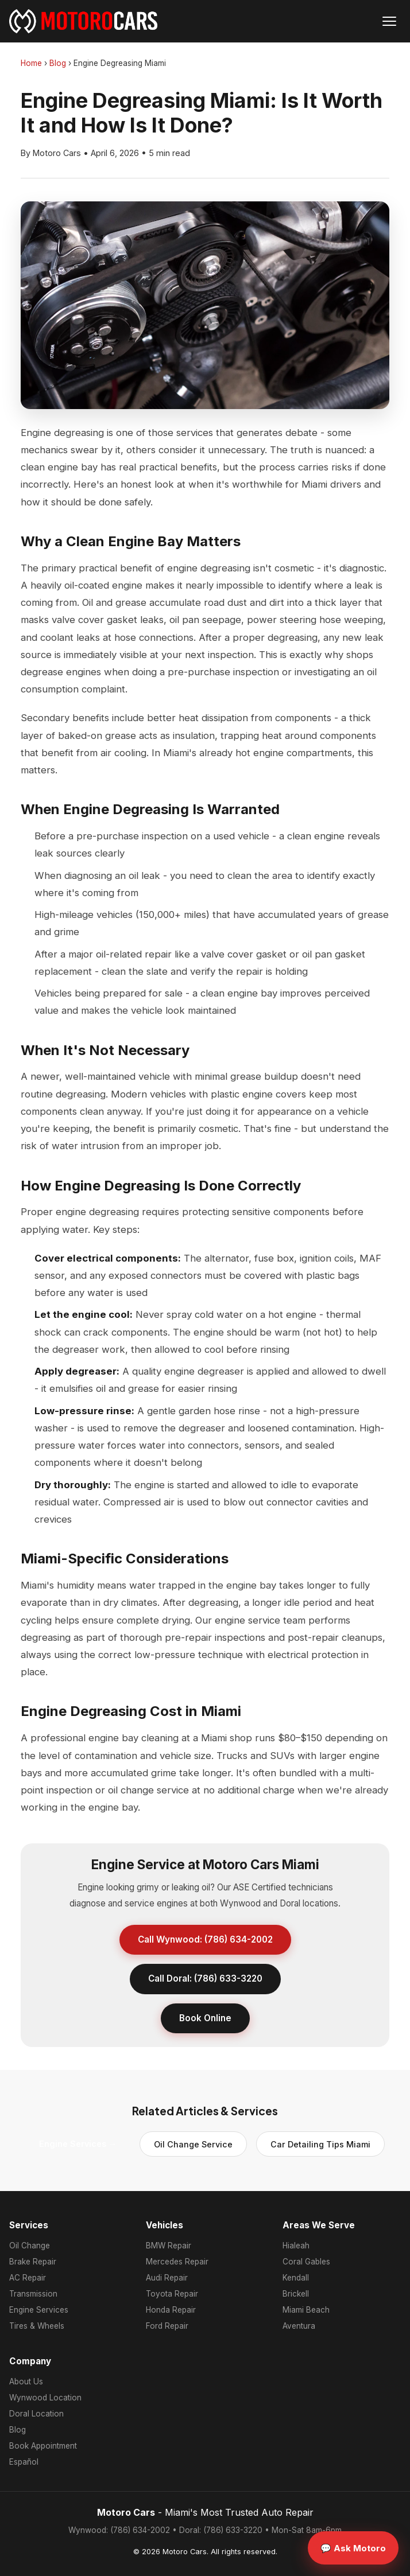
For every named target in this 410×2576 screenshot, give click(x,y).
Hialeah (296, 2245)
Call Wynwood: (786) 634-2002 (205, 1939)
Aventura (299, 2325)
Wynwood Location (45, 2397)
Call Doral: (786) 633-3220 (205, 1978)
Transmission (33, 2293)
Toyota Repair (172, 2293)
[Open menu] (389, 21)
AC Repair (27, 2277)
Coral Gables (306, 2261)
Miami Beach (306, 2309)
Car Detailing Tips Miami (320, 2144)
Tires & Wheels (36, 2325)
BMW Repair (168, 2245)
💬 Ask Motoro (353, 2548)
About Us (26, 2381)
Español (23, 2461)
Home (31, 63)
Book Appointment (43, 2445)
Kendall (296, 2277)
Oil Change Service (193, 2144)
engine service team (260, 1620)
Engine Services (38, 2309)
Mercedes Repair (177, 2261)
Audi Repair (167, 2277)
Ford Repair (167, 2325)
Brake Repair (32, 2261)
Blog (57, 63)
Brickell (296, 2293)
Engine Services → (78, 2144)
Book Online (205, 2018)
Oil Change (29, 2245)
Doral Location (36, 2413)
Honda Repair (171, 2309)
